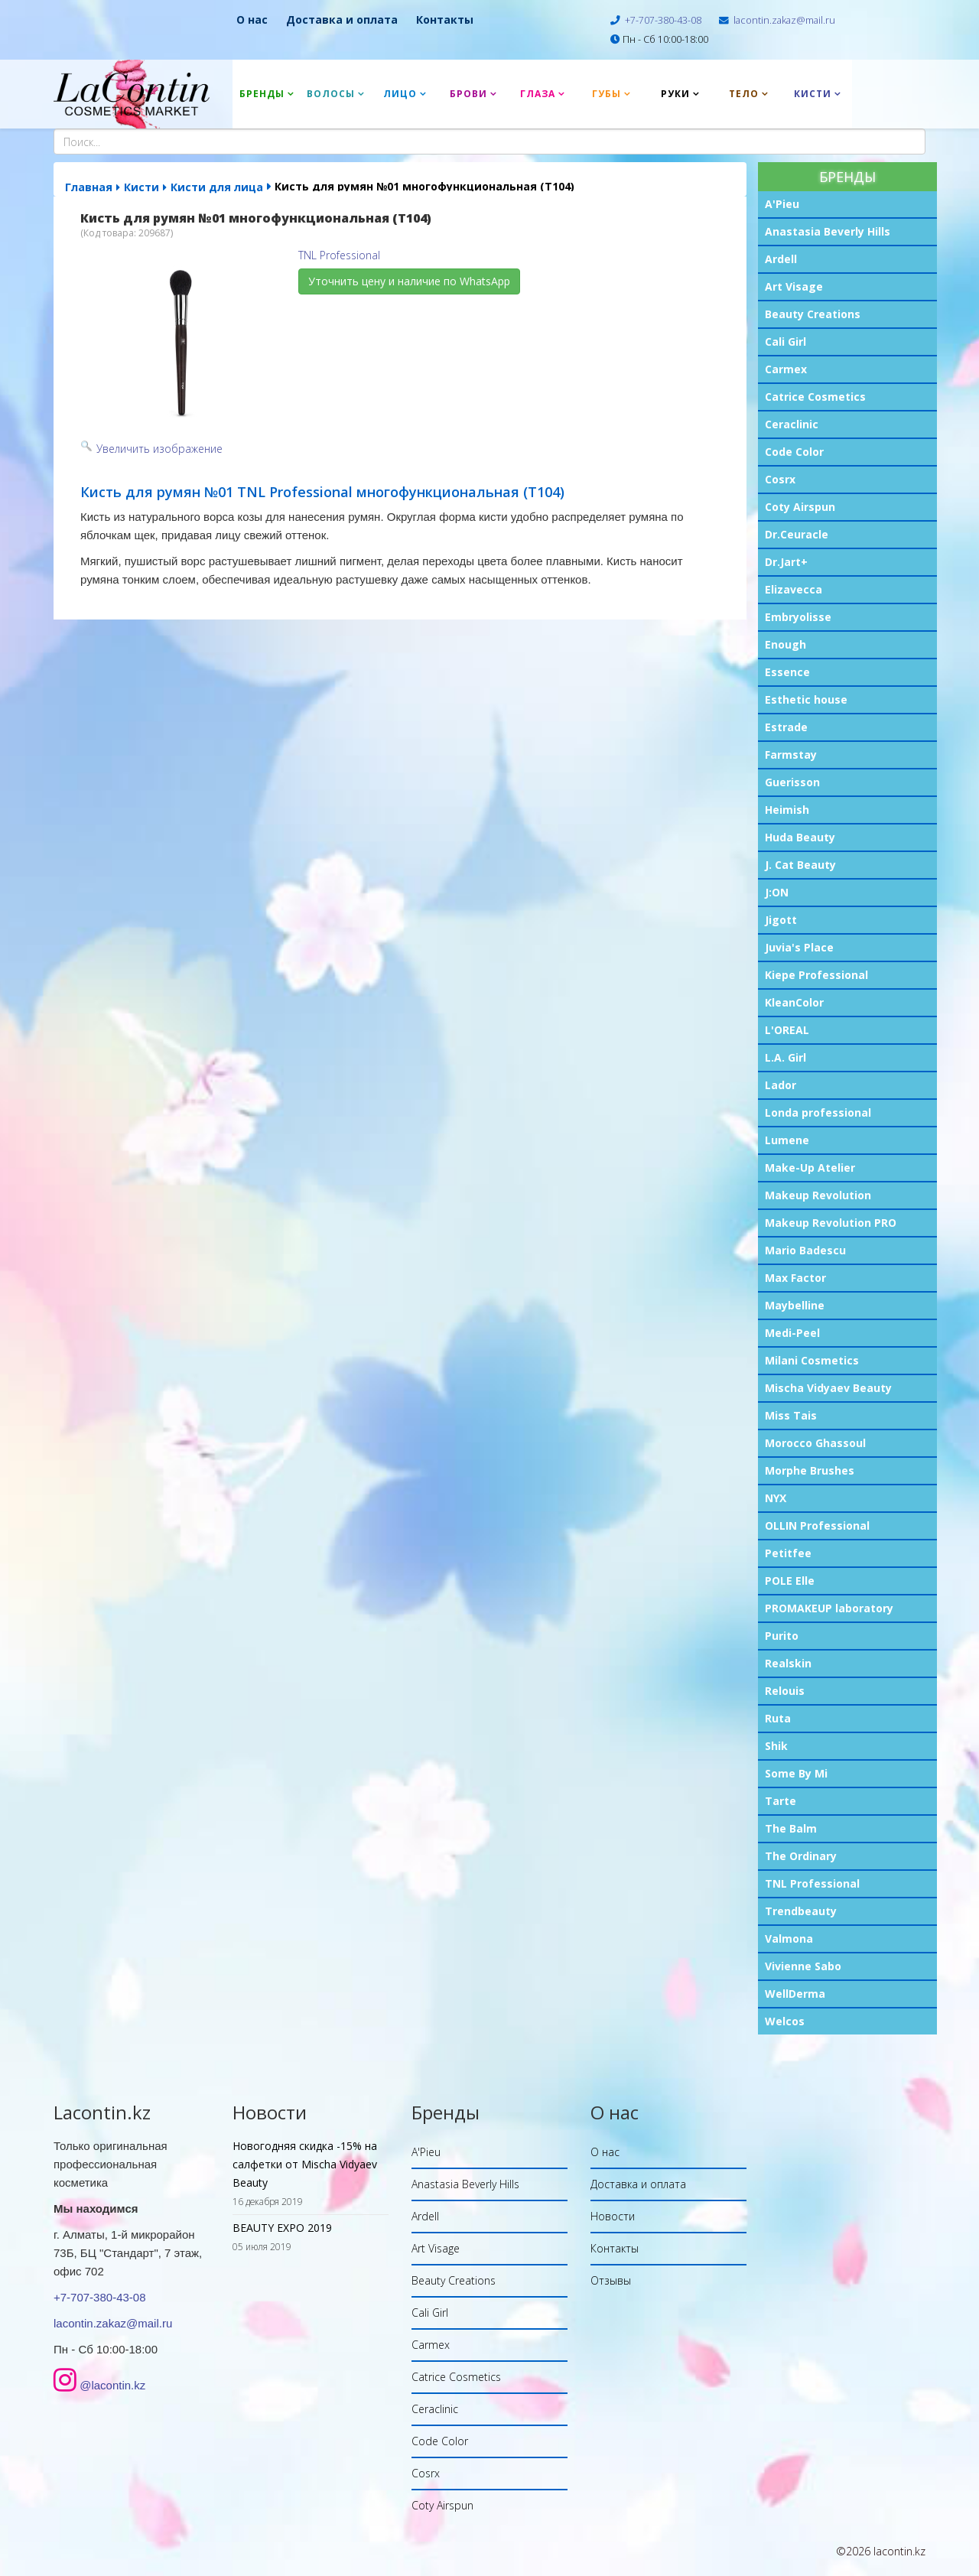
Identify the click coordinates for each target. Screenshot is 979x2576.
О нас (252, 19)
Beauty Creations (812, 314)
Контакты (444, 19)
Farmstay (791, 754)
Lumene (787, 1140)
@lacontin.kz (112, 2385)
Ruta (778, 1718)
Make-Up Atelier (810, 1167)
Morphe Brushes (809, 1470)
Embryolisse (798, 617)
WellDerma (795, 1993)
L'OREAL (787, 1030)
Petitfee (788, 1553)
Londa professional (818, 1112)
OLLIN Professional (817, 1525)
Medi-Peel (792, 1332)
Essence (787, 672)
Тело (744, 93)
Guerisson (792, 782)
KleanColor (794, 1002)
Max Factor (795, 1277)
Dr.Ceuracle (796, 534)
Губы (606, 93)
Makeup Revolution (818, 1195)
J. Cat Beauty (800, 864)
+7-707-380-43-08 (663, 20)
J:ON (777, 892)
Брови (468, 93)
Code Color (794, 451)
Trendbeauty (801, 1911)
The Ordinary (801, 1856)
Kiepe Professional (816, 975)
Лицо (400, 93)
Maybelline (795, 1305)
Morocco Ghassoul (815, 1443)
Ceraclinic (791, 424)
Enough (785, 644)
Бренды (262, 93)
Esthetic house (806, 699)
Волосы (331, 93)
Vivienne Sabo (803, 1966)
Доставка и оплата (342, 19)
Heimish (787, 809)
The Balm (791, 1828)
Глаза (537, 93)
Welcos (785, 2021)
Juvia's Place (799, 947)
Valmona (789, 1938)
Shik (776, 1745)
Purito (781, 1635)
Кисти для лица (217, 187)
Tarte (780, 1801)
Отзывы (610, 2280)
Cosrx (780, 479)
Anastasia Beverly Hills (827, 231)
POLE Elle (790, 1580)
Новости (612, 2216)
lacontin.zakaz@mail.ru (784, 20)
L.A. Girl (785, 1057)
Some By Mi (796, 1773)
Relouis (785, 1690)
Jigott (781, 919)
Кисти (812, 93)
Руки (675, 93)
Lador (780, 1085)
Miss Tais (791, 1415)
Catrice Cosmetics (815, 396)
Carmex (786, 369)
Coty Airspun (800, 506)
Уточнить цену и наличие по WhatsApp (409, 281)
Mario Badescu (805, 1250)
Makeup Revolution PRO (830, 1222)
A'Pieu (782, 204)
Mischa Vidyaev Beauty (828, 1388)
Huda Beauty (800, 837)
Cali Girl (785, 341)
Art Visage (794, 286)
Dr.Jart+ (786, 562)
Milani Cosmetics (812, 1360)
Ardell (781, 259)
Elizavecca (793, 589)
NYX (775, 1498)
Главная (88, 187)
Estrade (786, 727)
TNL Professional (812, 1883)
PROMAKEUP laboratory (829, 1608)
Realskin (788, 1663)
